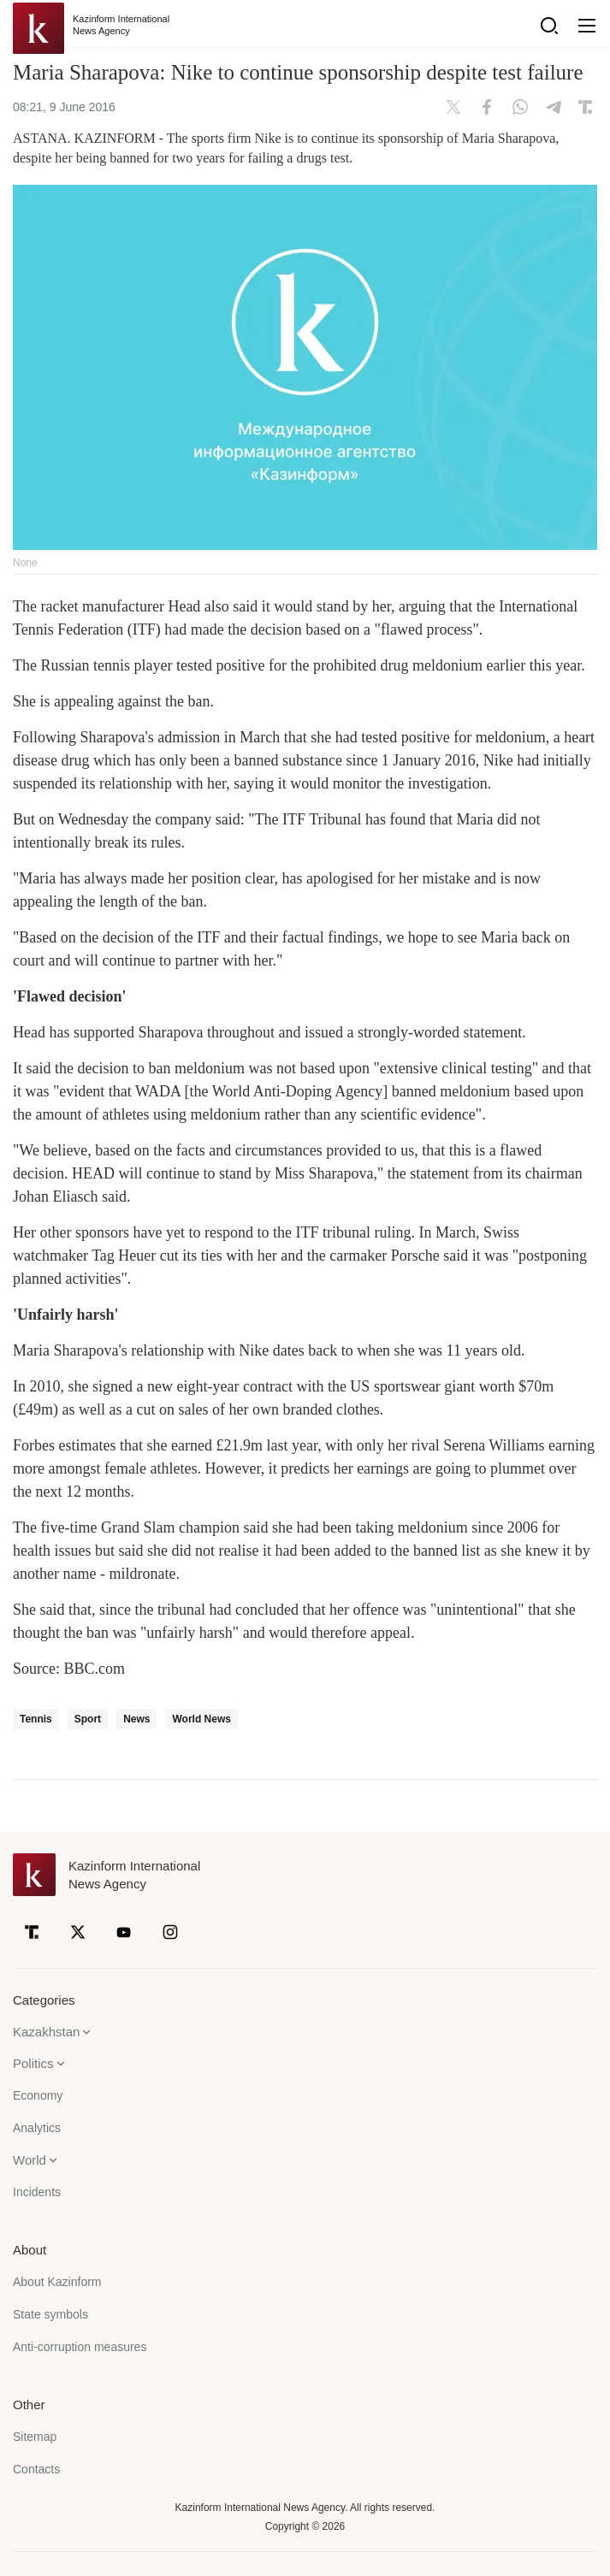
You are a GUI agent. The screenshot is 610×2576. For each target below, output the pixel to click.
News (136, 1719)
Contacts (36, 2469)
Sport (87, 1719)
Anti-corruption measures (79, 2347)
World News (201, 1719)
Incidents (37, 2192)
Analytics (37, 2128)
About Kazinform (57, 2282)
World (29, 2160)
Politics (33, 2063)
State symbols (50, 2314)
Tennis (36, 1719)
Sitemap (34, 2436)
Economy (37, 2095)
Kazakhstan (46, 2031)
